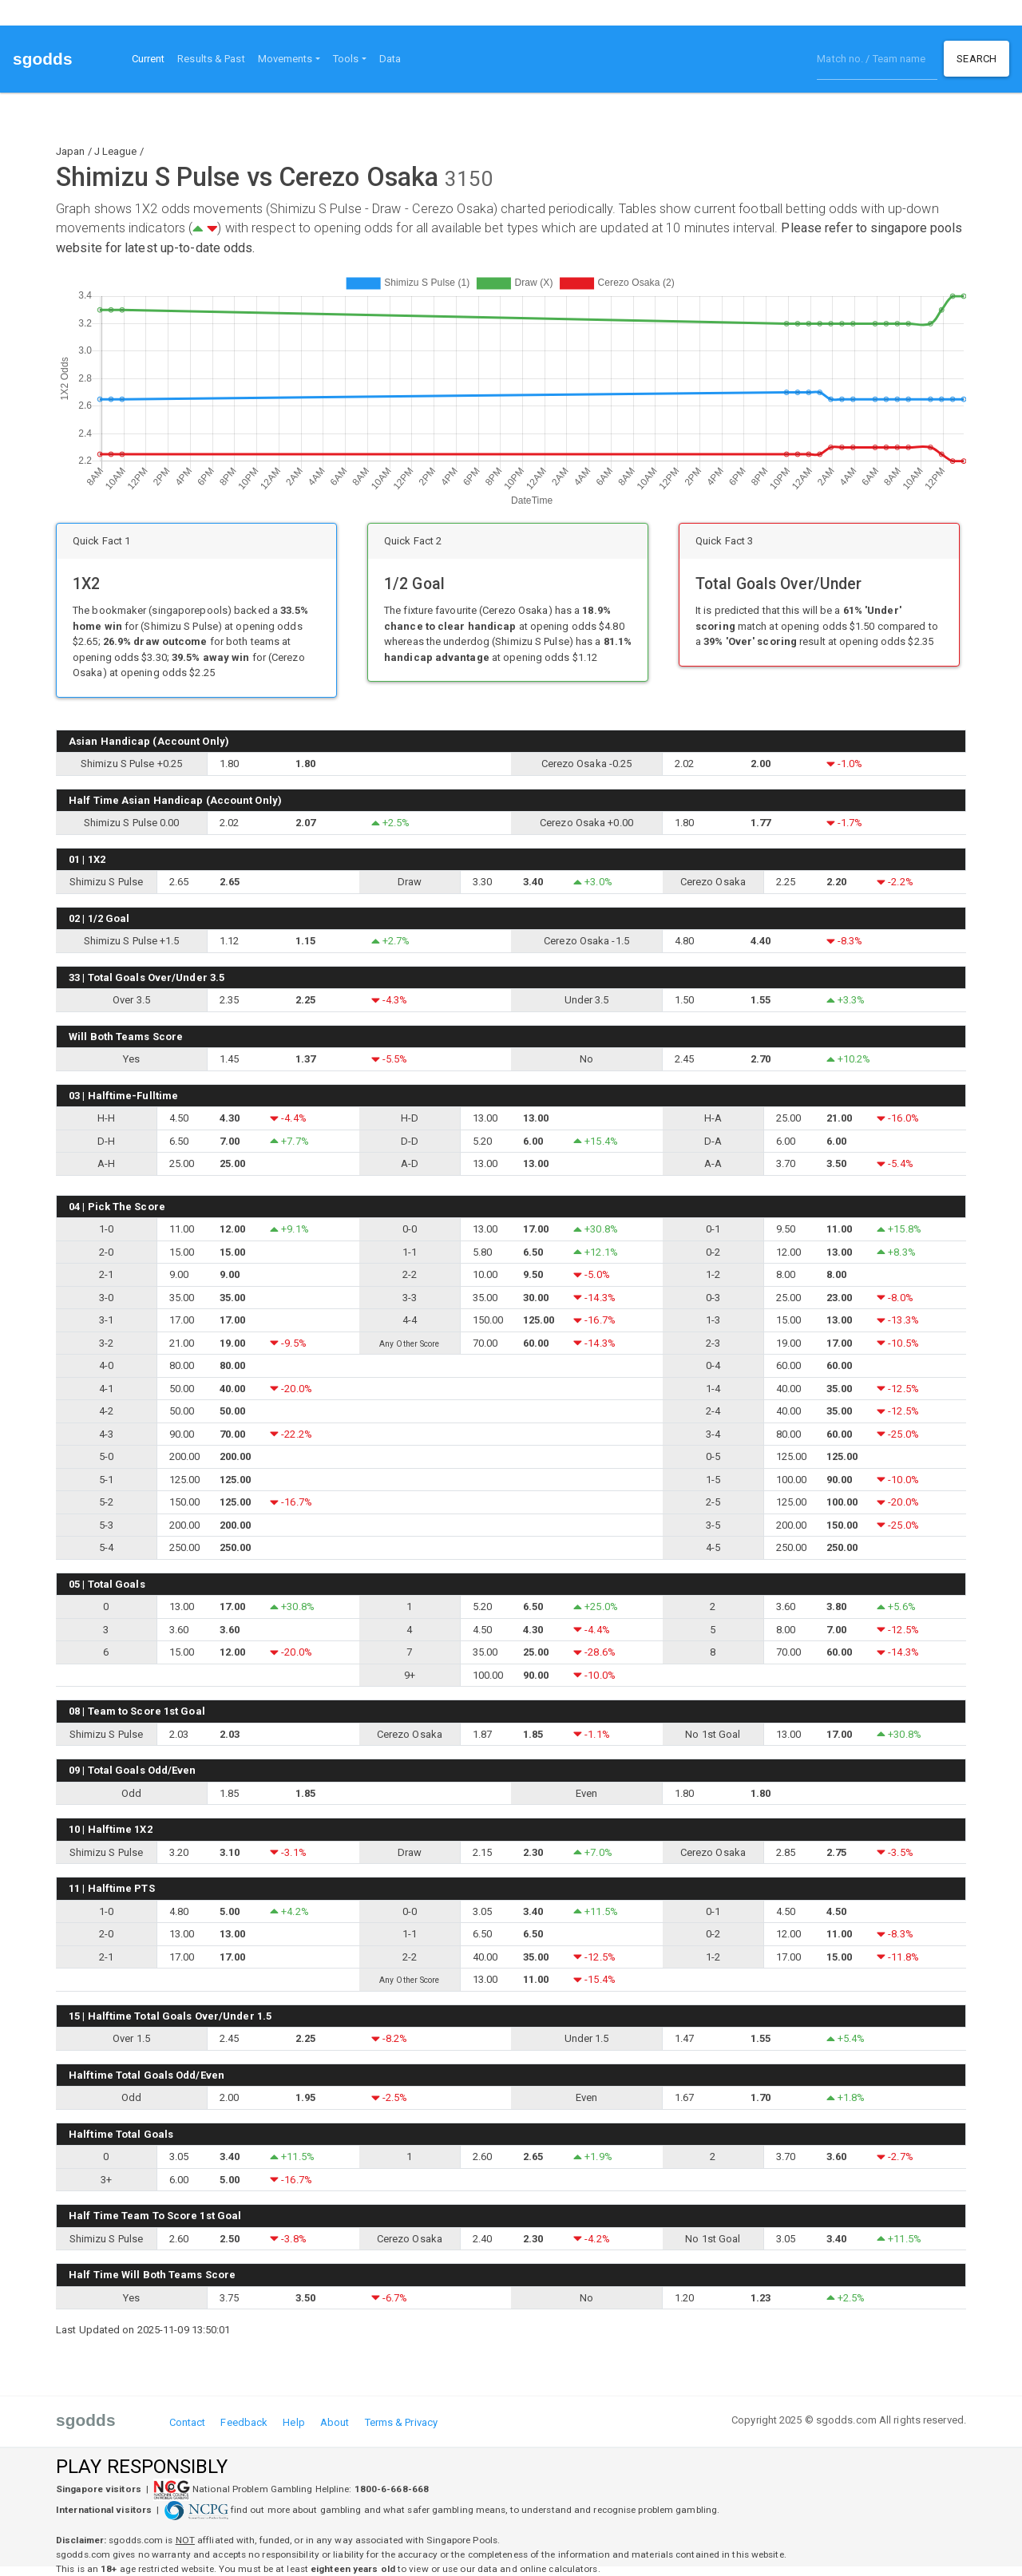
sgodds (43, 58)
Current (152, 57)
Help (293, 2422)
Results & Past (210, 59)
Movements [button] (285, 59)
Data (390, 59)
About (335, 2422)
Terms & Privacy (401, 2422)
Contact (187, 2422)
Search (976, 59)
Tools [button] (346, 59)
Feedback (243, 2422)
